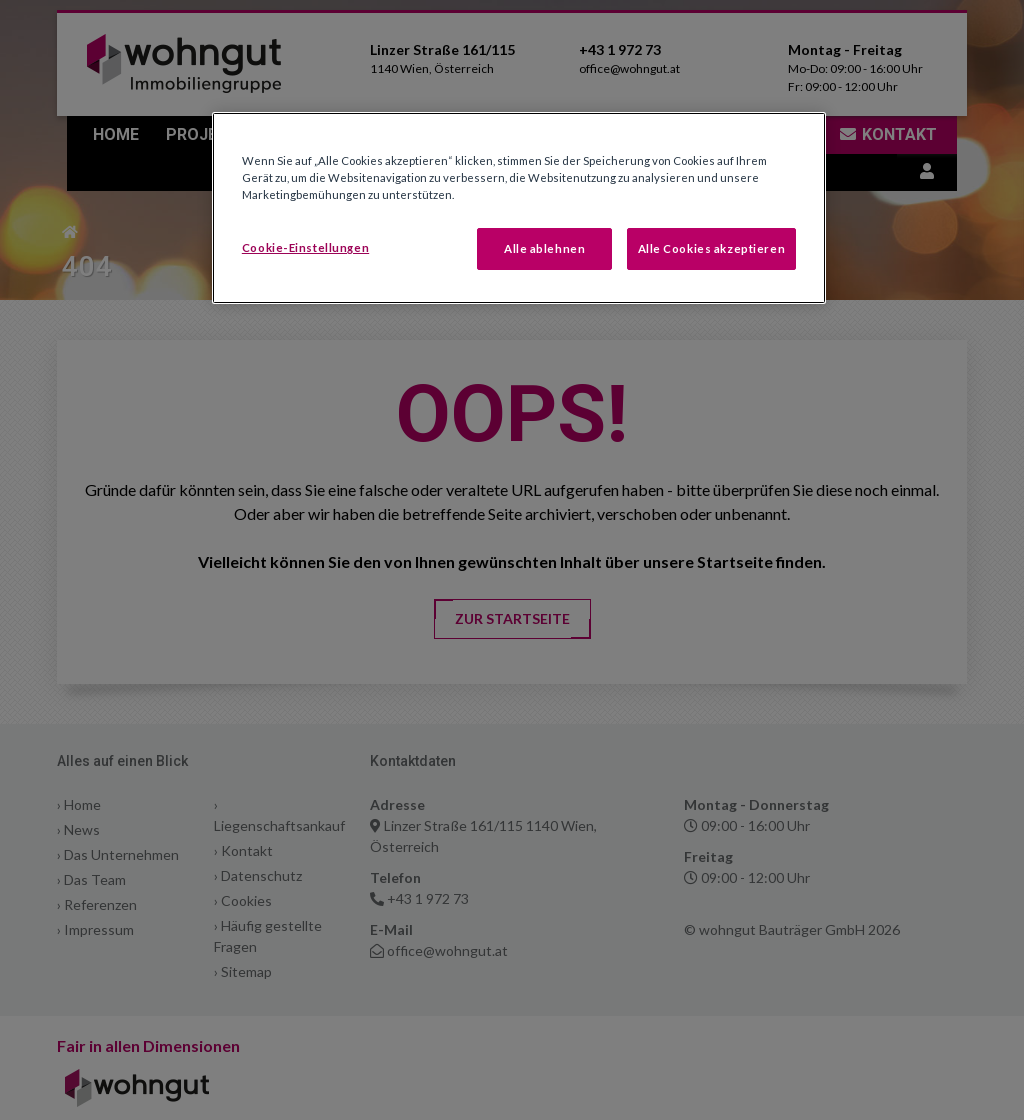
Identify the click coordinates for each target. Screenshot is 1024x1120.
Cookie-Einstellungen (305, 247)
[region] (519, 208)
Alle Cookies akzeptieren (712, 248)
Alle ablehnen (544, 248)
